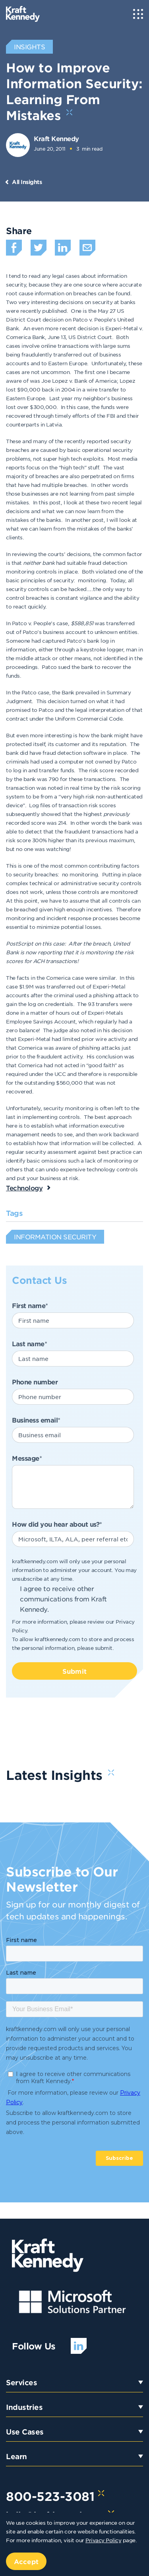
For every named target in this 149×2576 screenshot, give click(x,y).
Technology (24, 1188)
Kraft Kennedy (56, 138)
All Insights (27, 181)
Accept (26, 2561)
